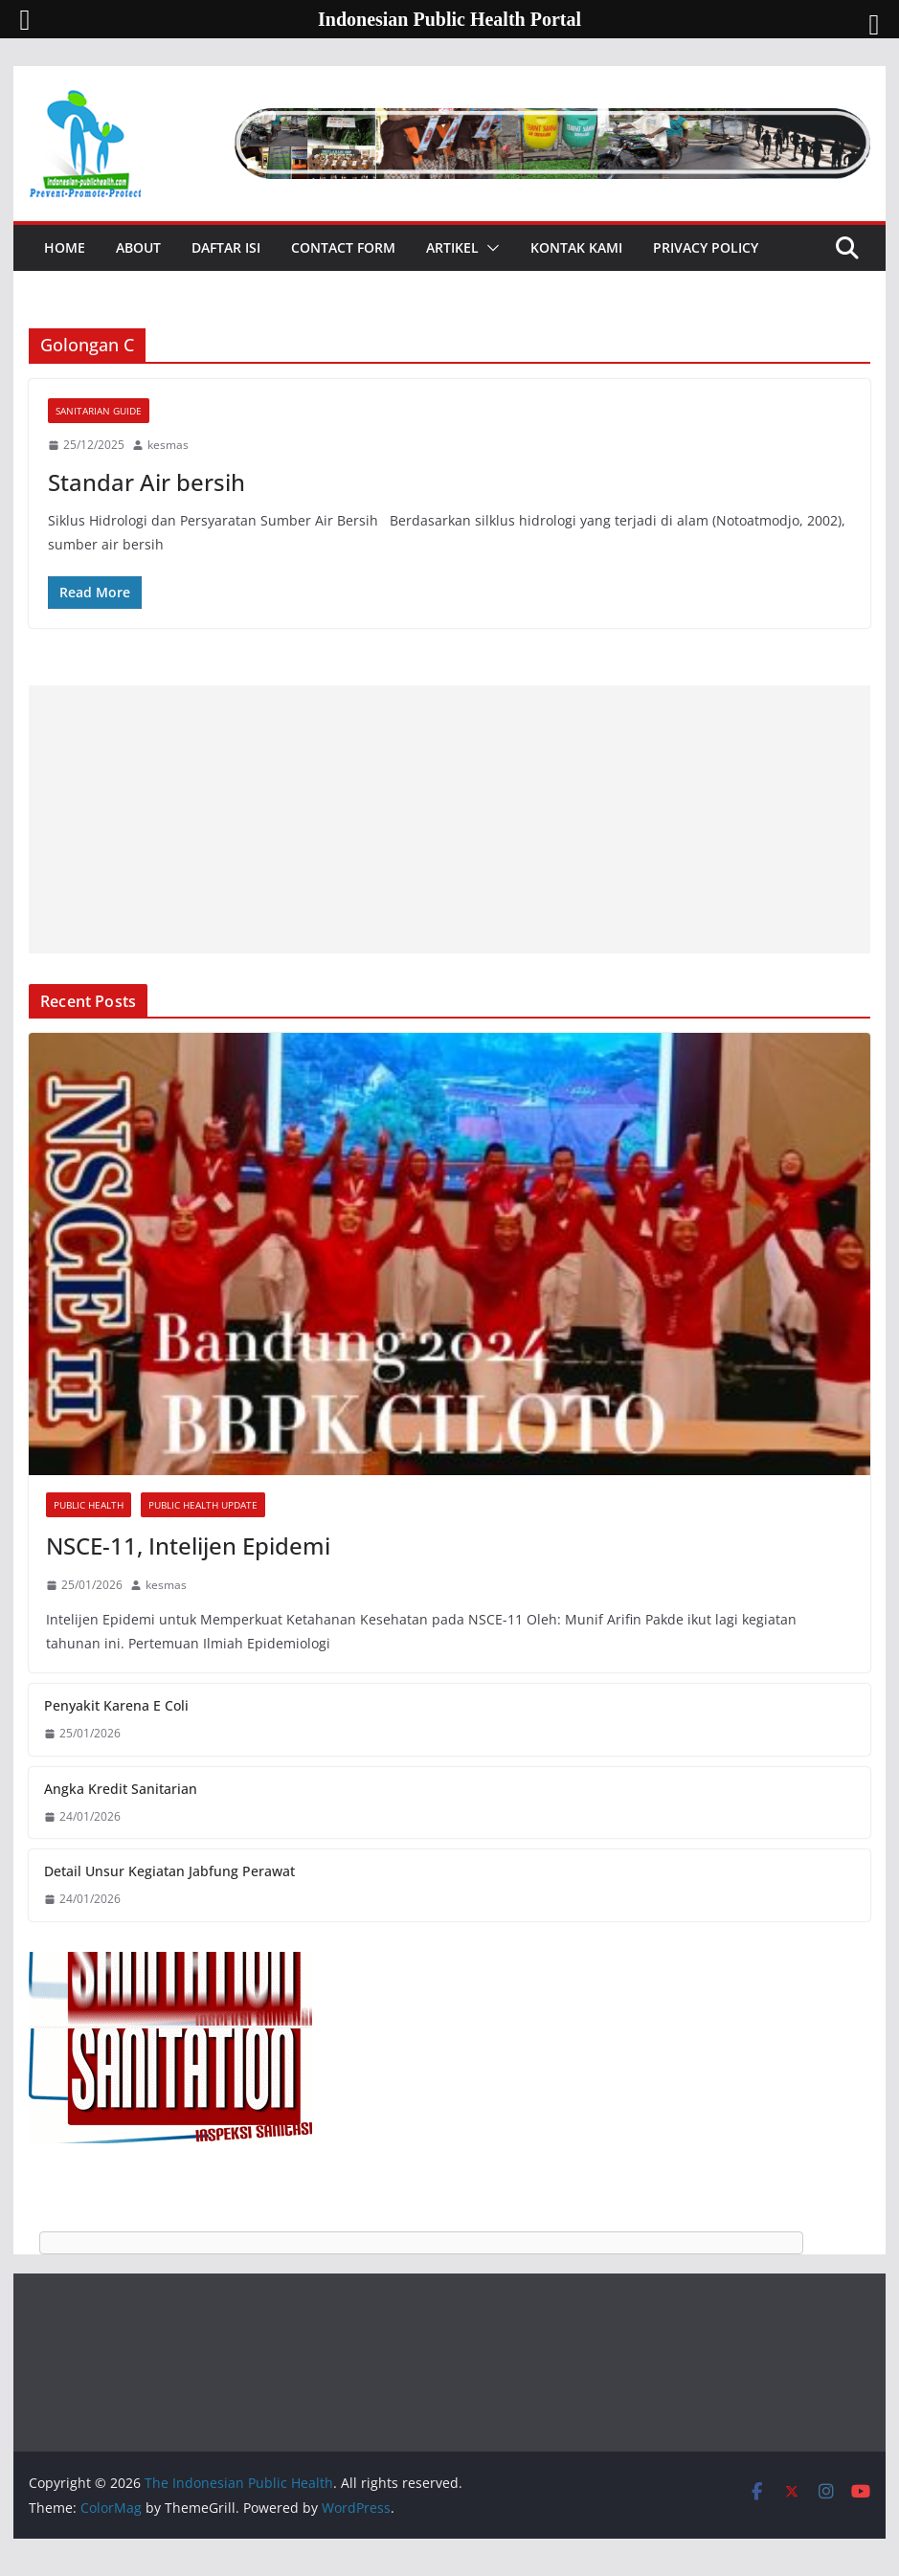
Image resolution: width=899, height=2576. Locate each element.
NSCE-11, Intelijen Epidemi (188, 1545)
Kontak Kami (576, 247)
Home (64, 247)
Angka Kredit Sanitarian (120, 1789)
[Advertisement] (449, 819)
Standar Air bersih (146, 482)
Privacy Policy (705, 247)
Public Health (89, 1505)
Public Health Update (203, 1505)
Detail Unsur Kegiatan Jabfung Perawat (169, 1871)
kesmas (168, 445)
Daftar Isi (225, 247)
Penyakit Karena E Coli (116, 1705)
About (138, 247)
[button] (489, 248)
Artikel (452, 247)
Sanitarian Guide (99, 410)
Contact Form (343, 247)
